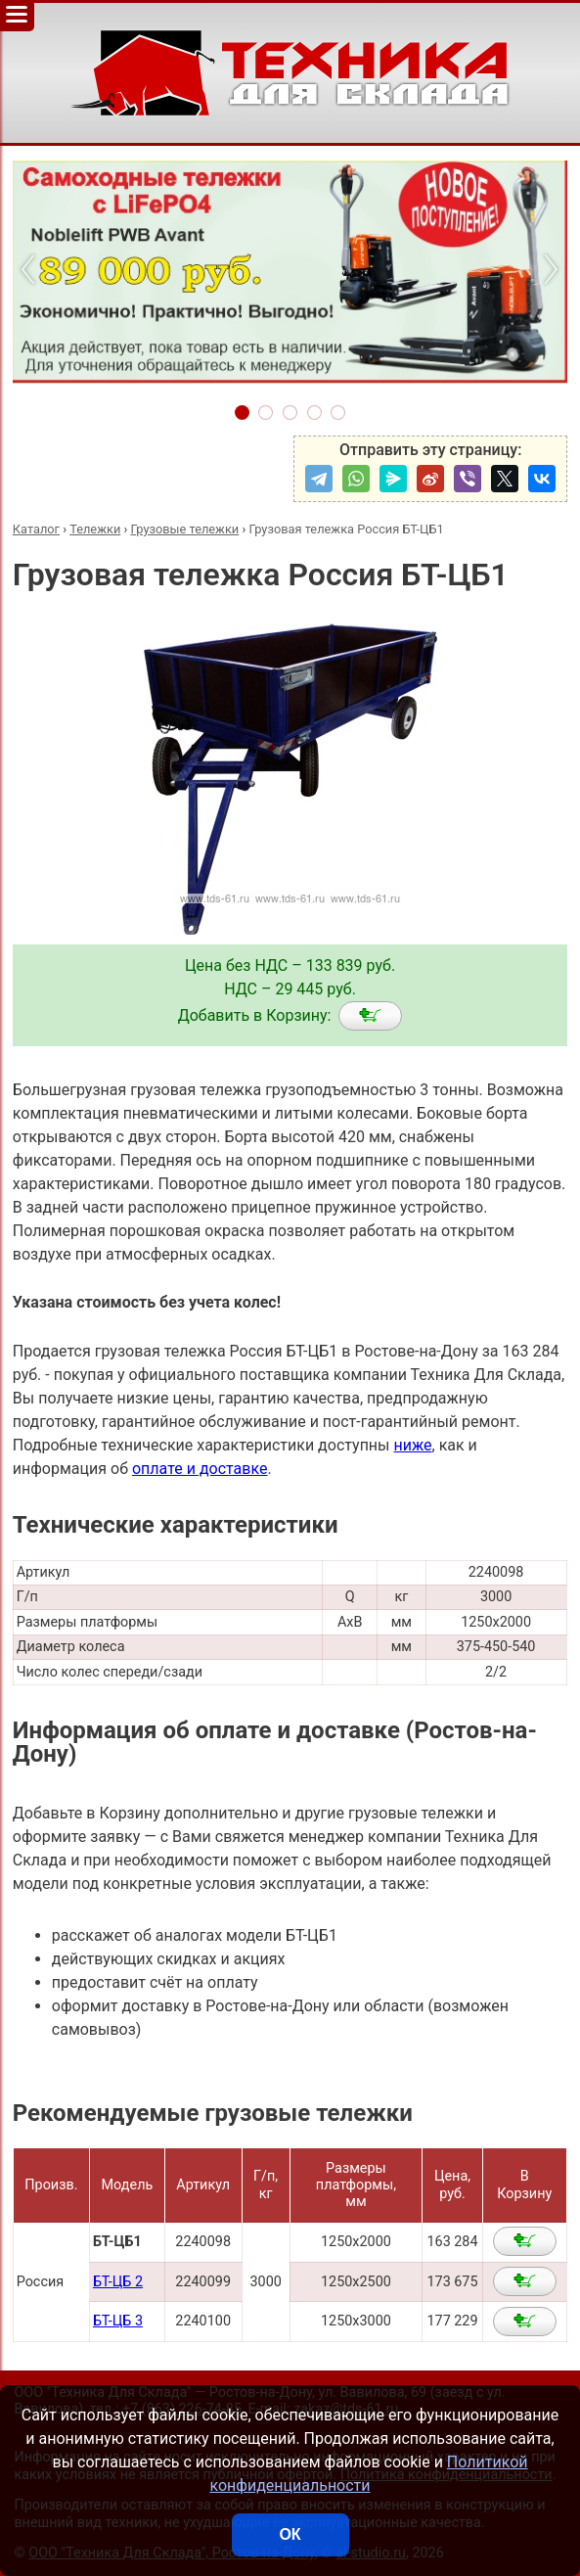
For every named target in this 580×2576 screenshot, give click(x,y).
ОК (289, 2534)
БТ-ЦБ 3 (118, 2321)
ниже (412, 1445)
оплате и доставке (200, 1468)
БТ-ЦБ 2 (118, 2282)
